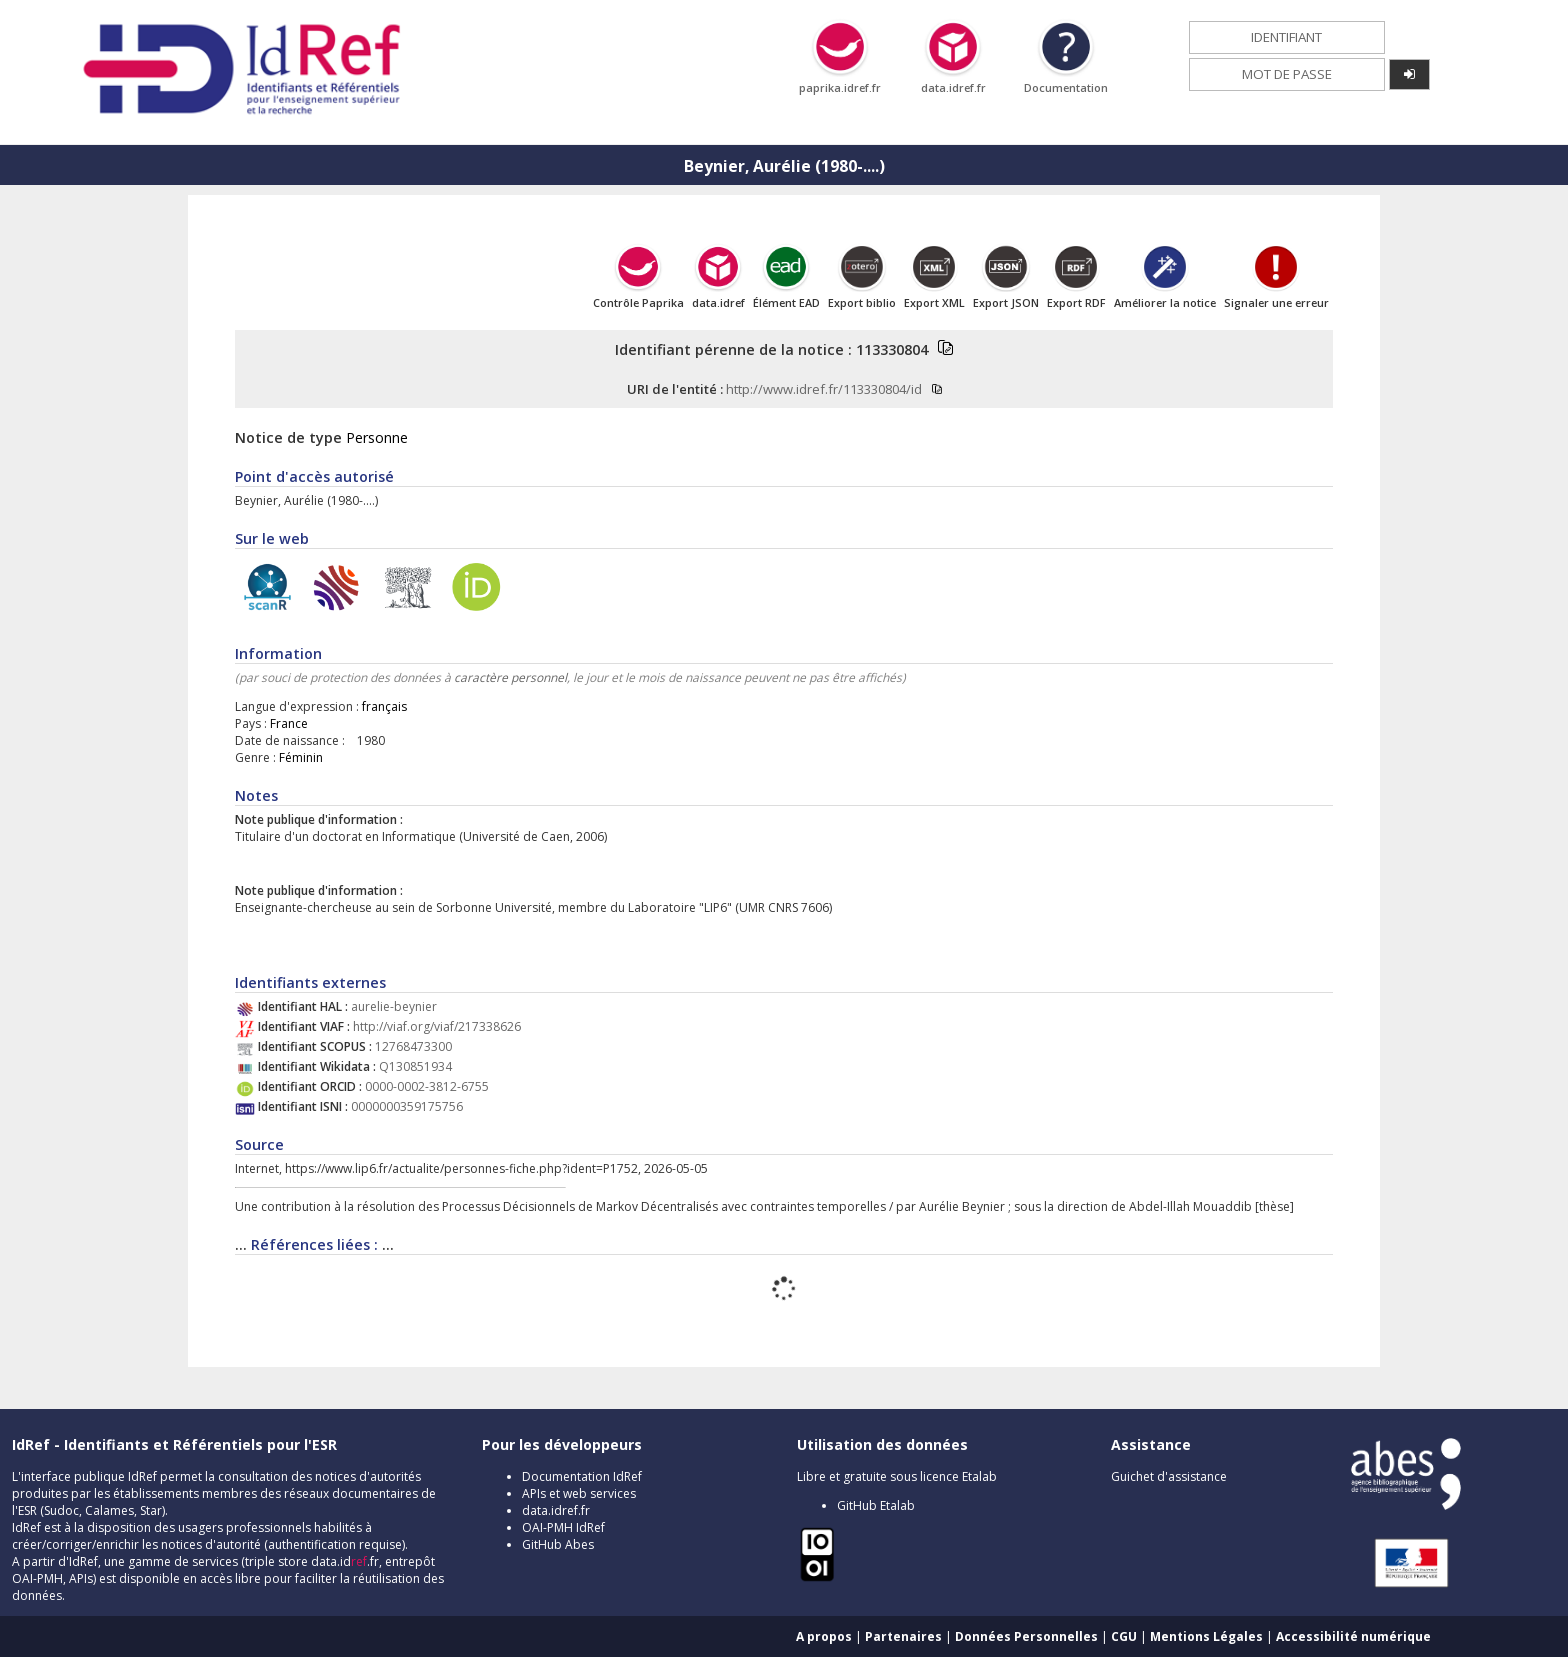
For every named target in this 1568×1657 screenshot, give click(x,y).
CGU (1124, 1636)
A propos (824, 1636)
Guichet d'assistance (1169, 1476)
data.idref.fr (556, 1510)
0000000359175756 (407, 1106)
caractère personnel (510, 677)
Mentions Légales (1206, 1636)
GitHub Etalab (876, 1505)
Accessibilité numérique (1353, 1636)
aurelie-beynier (394, 1006)
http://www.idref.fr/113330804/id (824, 389)
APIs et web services (579, 1493)
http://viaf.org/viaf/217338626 (437, 1026)
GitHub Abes (558, 1544)
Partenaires (903, 1636)
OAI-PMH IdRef (563, 1527)
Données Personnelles (1026, 1636)
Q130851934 (415, 1066)
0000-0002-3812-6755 (427, 1086)
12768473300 (413, 1046)
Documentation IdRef (582, 1476)
